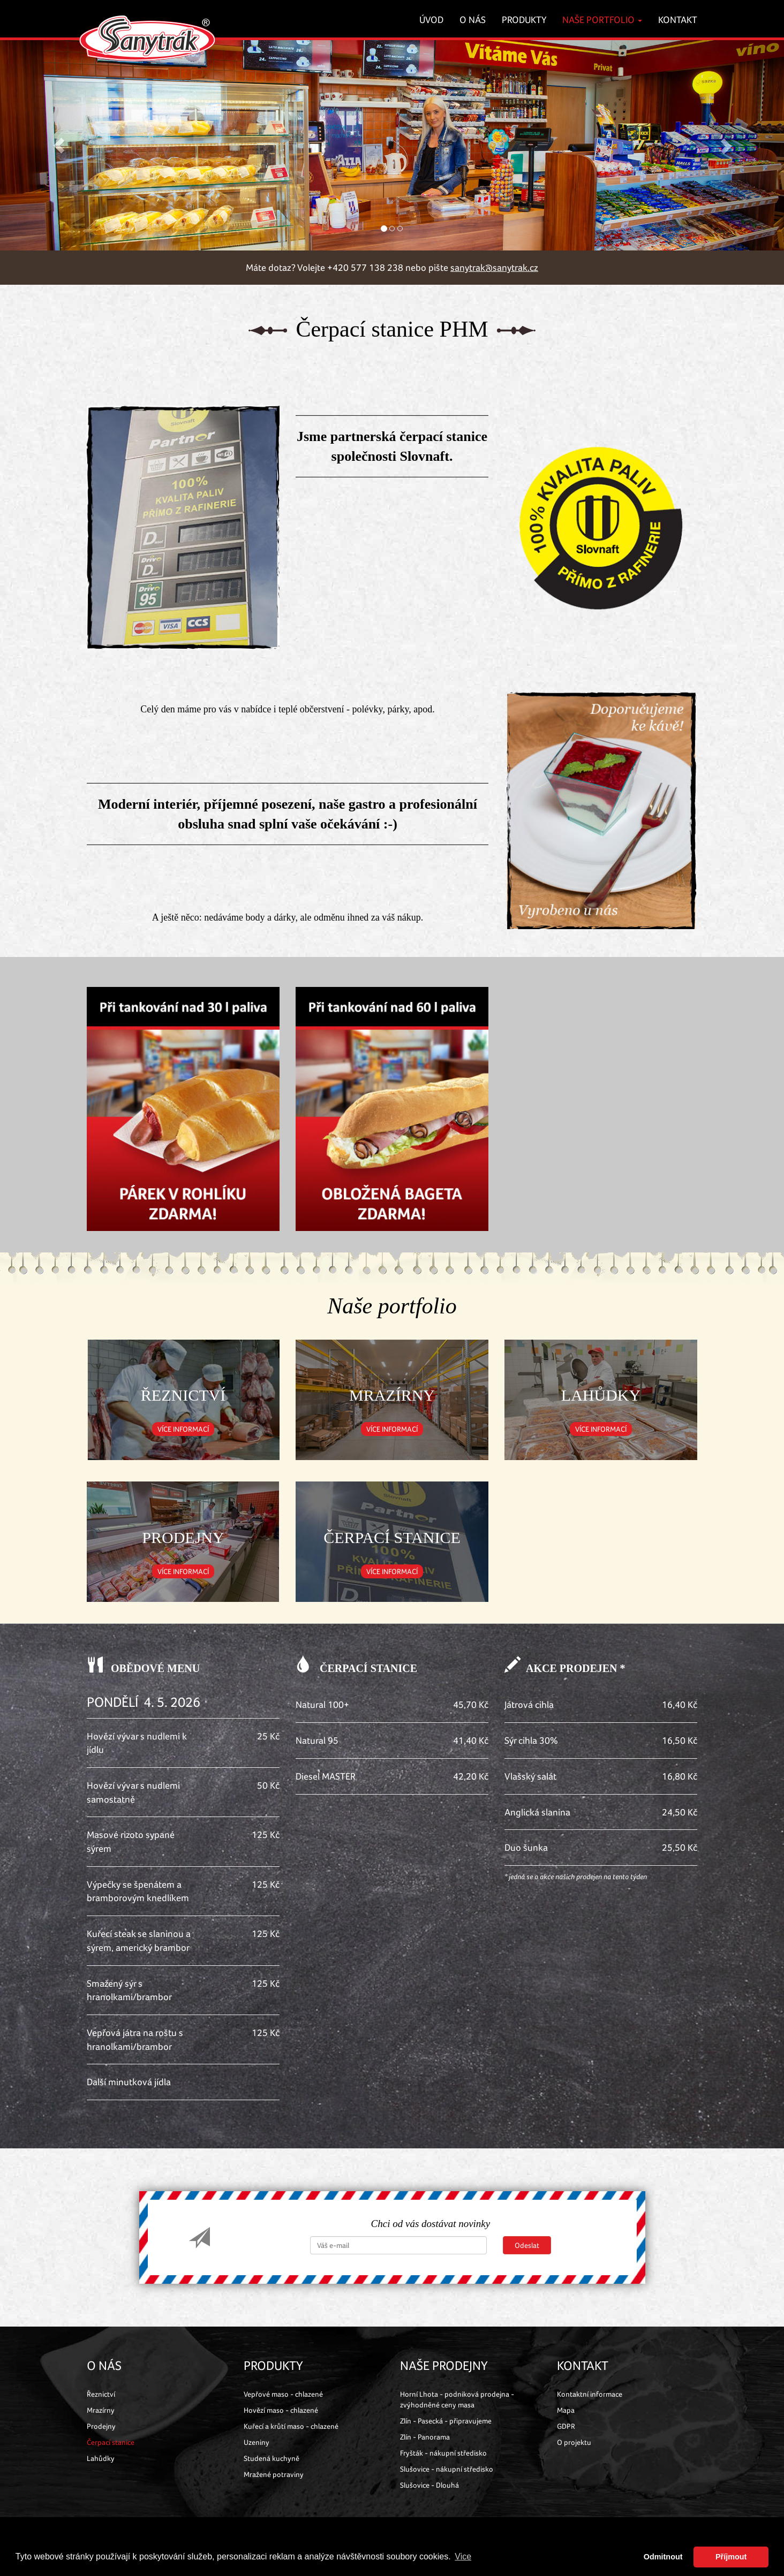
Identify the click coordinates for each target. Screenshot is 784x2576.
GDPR (566, 2426)
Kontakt (677, 19)
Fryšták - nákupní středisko (443, 2453)
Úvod (431, 19)
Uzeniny (256, 2442)
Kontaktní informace (589, 2394)
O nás (472, 19)
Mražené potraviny (274, 2474)
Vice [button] (463, 2556)
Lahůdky (101, 2458)
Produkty (524, 19)
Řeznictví (101, 2394)
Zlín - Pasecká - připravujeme (446, 2421)
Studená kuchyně (271, 2458)
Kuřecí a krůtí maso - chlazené (291, 2426)
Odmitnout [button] (663, 2556)
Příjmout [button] (731, 2556)
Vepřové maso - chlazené (283, 2394)
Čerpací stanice (110, 2442)
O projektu (574, 2442)
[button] (59, 145)
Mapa (566, 2410)
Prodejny (101, 2426)
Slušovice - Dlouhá (429, 2485)
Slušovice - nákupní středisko (446, 2469)
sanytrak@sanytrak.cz (494, 267)
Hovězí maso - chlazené (281, 2410)
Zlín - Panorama (425, 2437)
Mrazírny (101, 2410)
